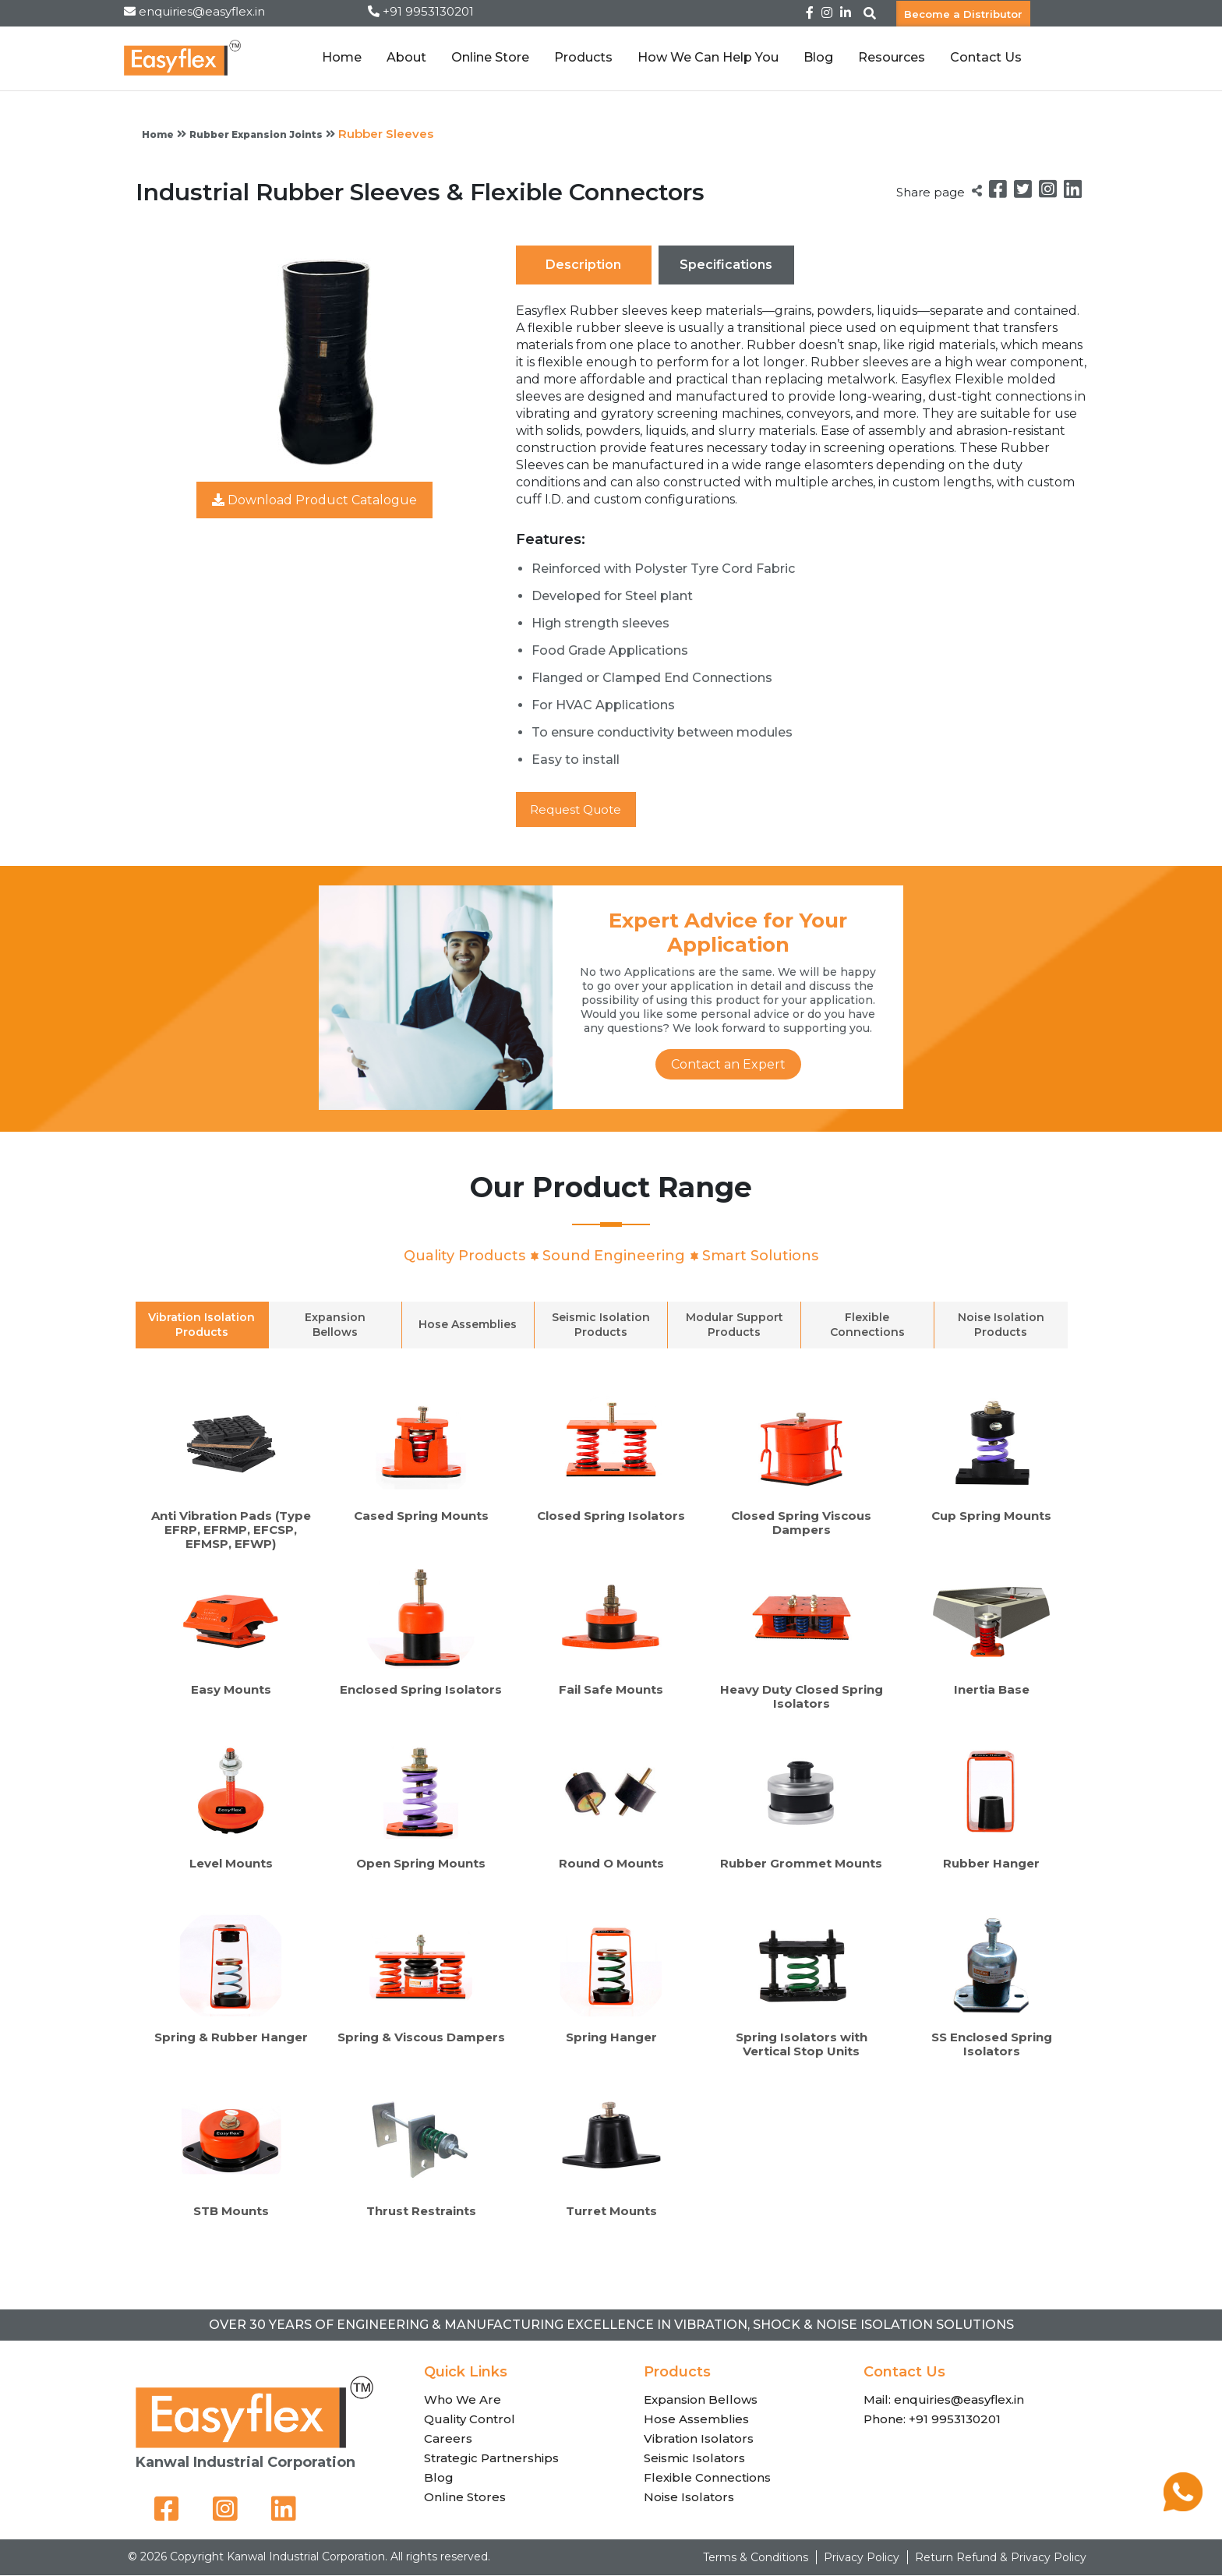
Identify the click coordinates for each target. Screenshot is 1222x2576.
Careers (448, 2439)
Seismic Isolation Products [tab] (601, 1324)
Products (583, 57)
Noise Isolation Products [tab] (1001, 1324)
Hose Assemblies (696, 2419)
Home (342, 57)
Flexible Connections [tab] (867, 1324)
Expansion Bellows (701, 2400)
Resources (891, 57)
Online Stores (465, 2497)
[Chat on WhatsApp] (1183, 2507)
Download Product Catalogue (314, 500)
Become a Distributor (963, 13)
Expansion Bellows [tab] (335, 1324)
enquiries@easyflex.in (202, 11)
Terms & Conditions (755, 2558)
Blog (818, 57)
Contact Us (986, 57)
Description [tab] (583, 264)
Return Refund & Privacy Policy (1000, 2558)
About (406, 57)
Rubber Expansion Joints (256, 134)
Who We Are (462, 2400)
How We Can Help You (708, 57)
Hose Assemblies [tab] (468, 1325)
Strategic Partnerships (491, 2458)
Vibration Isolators (699, 2439)
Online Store (490, 57)
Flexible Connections (707, 2478)
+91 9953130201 (428, 11)
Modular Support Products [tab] (734, 1324)
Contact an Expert (728, 1065)
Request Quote (581, 809)
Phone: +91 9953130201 (932, 2419)
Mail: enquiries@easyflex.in (944, 2400)
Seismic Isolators (694, 2458)
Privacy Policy (861, 2558)
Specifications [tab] (726, 264)
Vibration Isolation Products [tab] (201, 1324)
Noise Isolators (689, 2497)
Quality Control (469, 2419)
